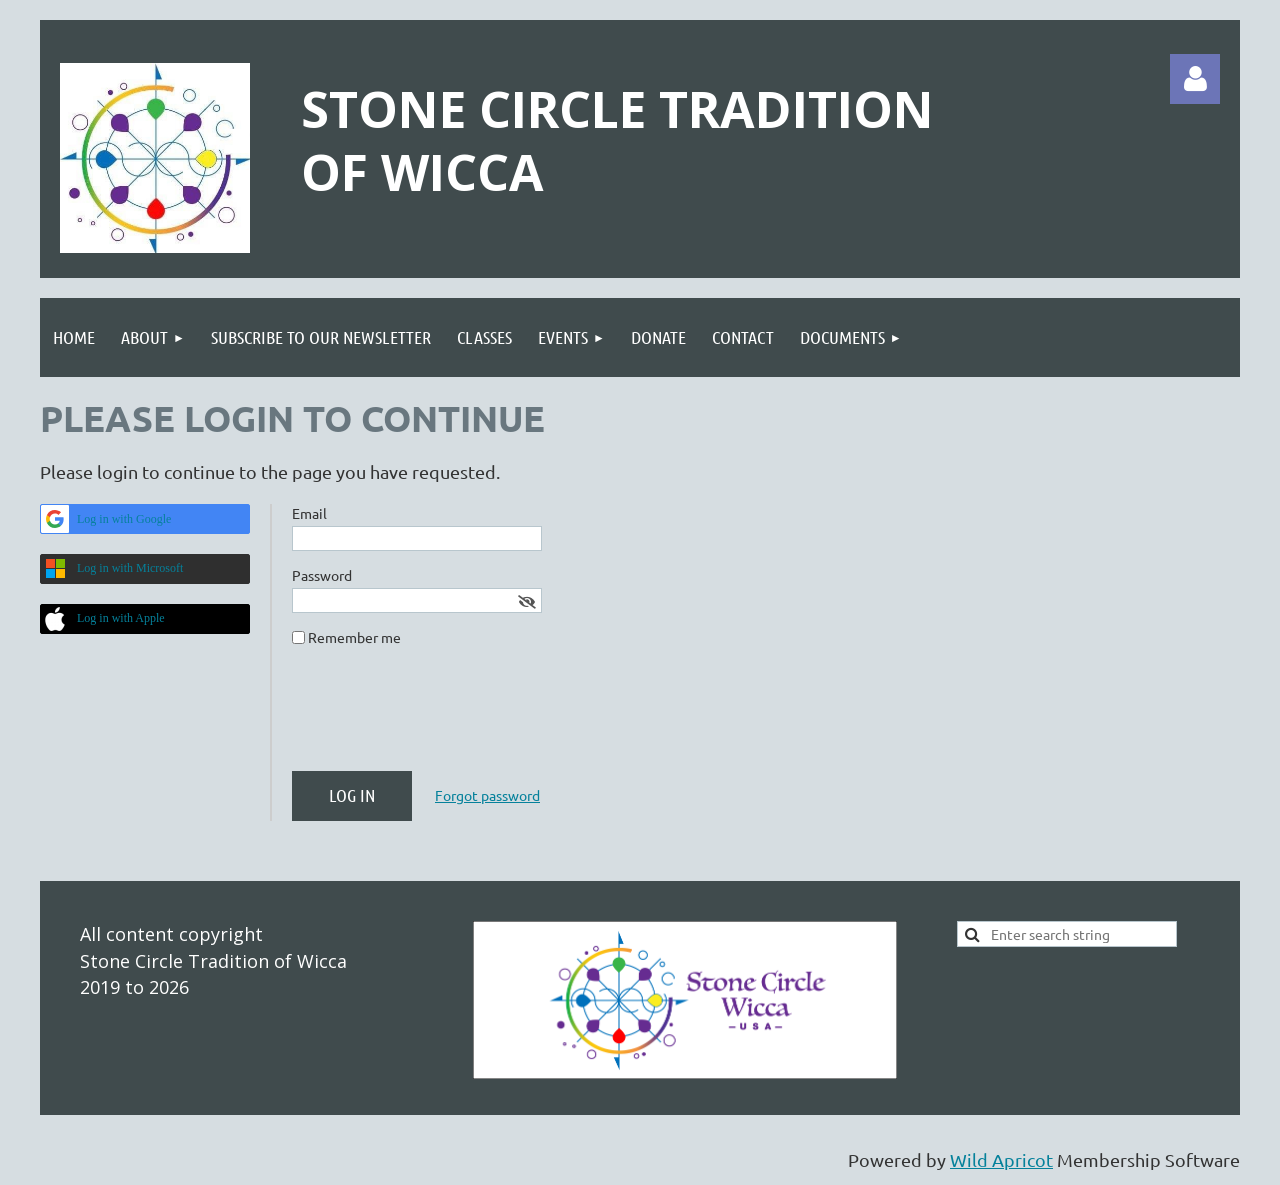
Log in (1195, 79)
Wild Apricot (1001, 1159)
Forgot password (487, 795)
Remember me (354, 637)
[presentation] (444, 717)
